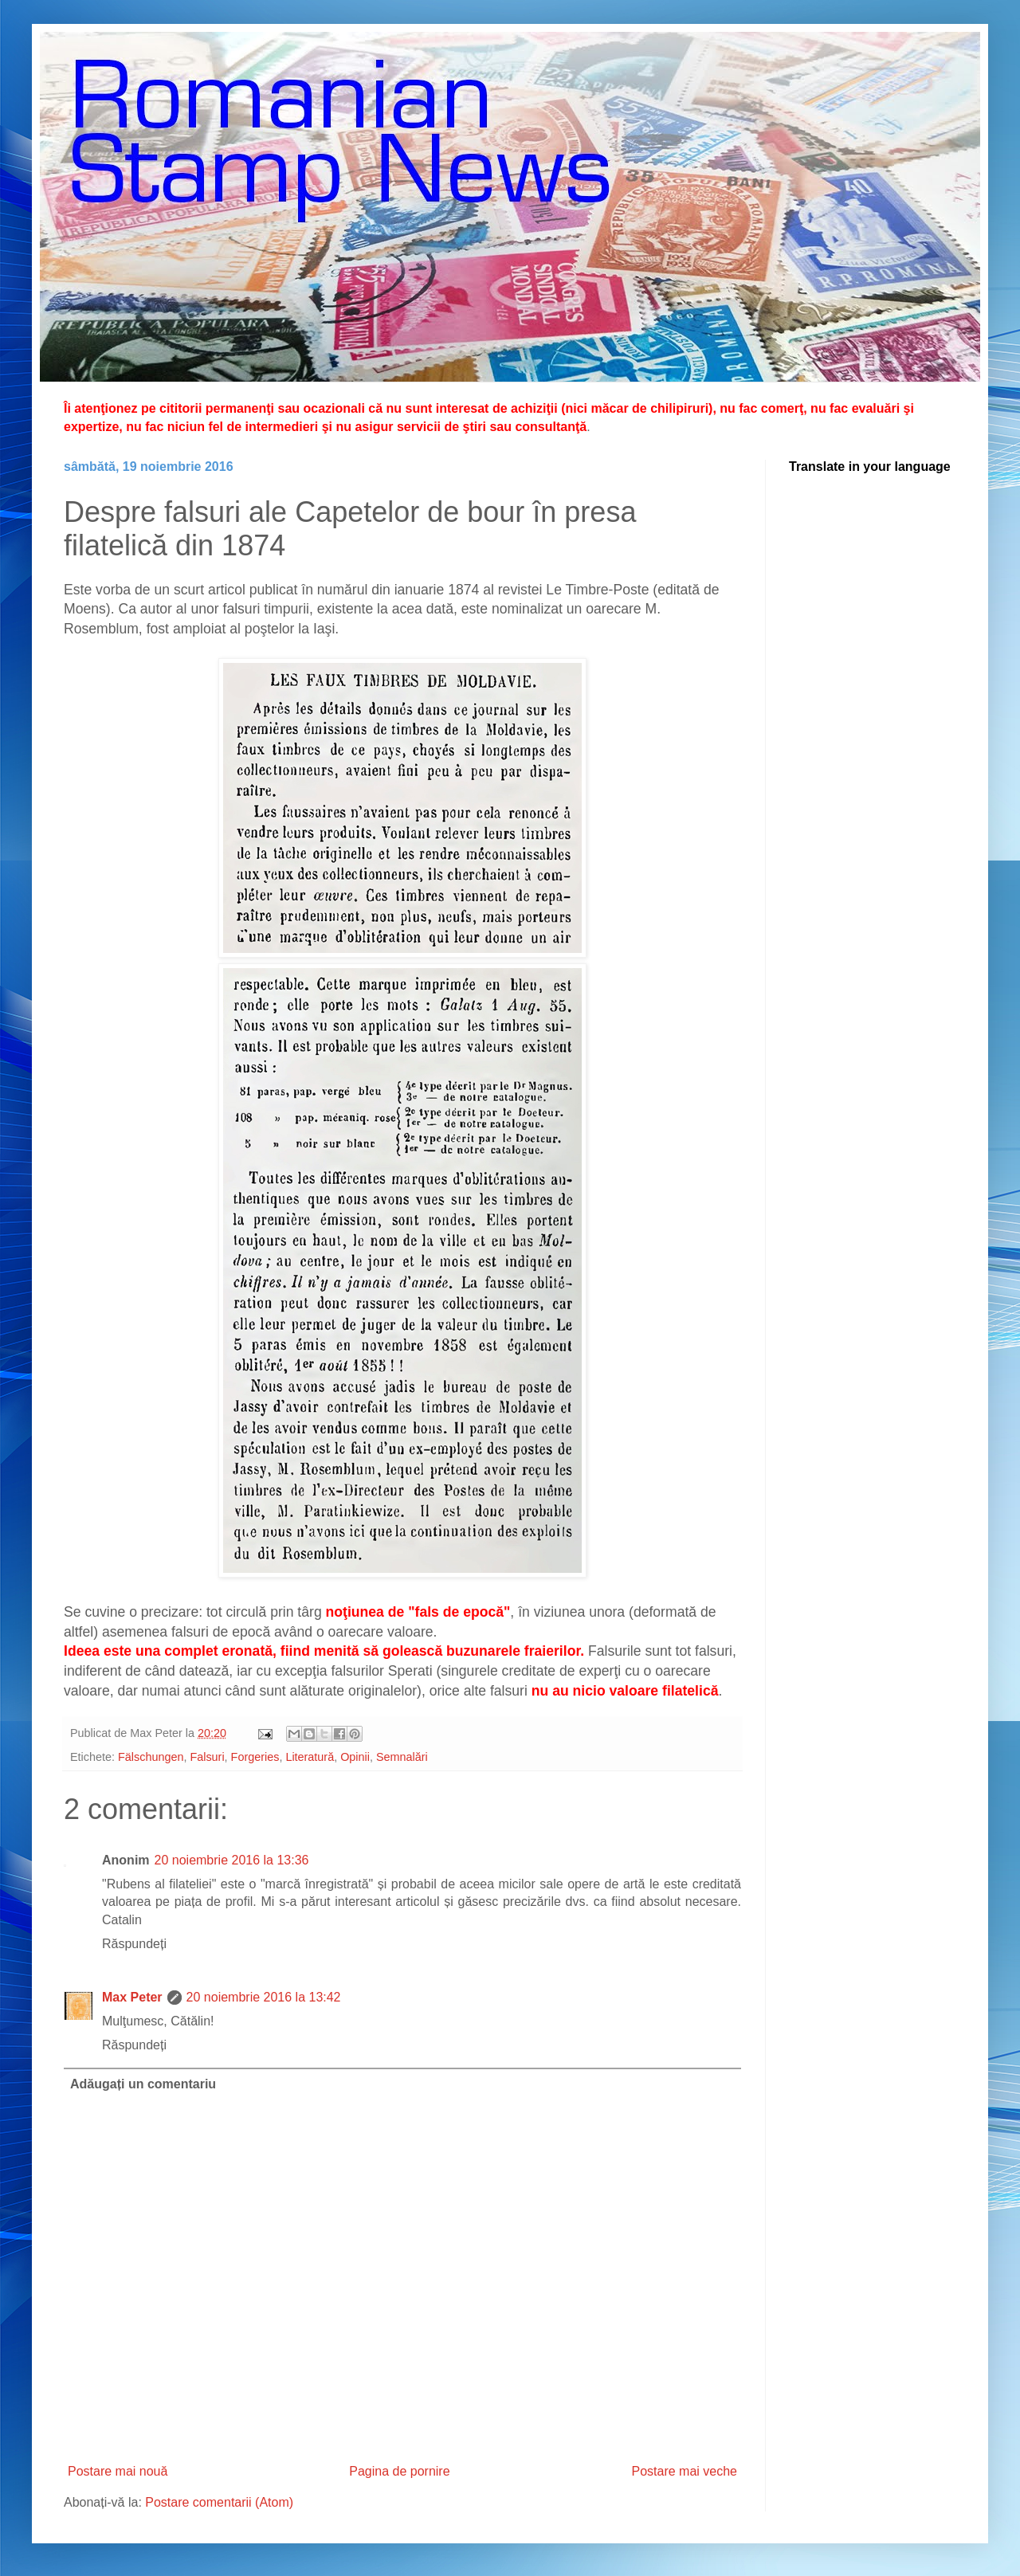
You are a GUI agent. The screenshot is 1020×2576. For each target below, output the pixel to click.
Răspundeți (134, 1944)
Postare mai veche (684, 2471)
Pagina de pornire (399, 2471)
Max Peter (132, 1997)
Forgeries (255, 1757)
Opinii (355, 1757)
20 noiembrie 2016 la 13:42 (263, 1997)
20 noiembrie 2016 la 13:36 (232, 1860)
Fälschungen (150, 1757)
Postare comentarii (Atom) (219, 2502)
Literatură (309, 1757)
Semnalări (402, 1757)
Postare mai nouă (117, 2471)
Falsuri (207, 1757)
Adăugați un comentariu (143, 2084)
